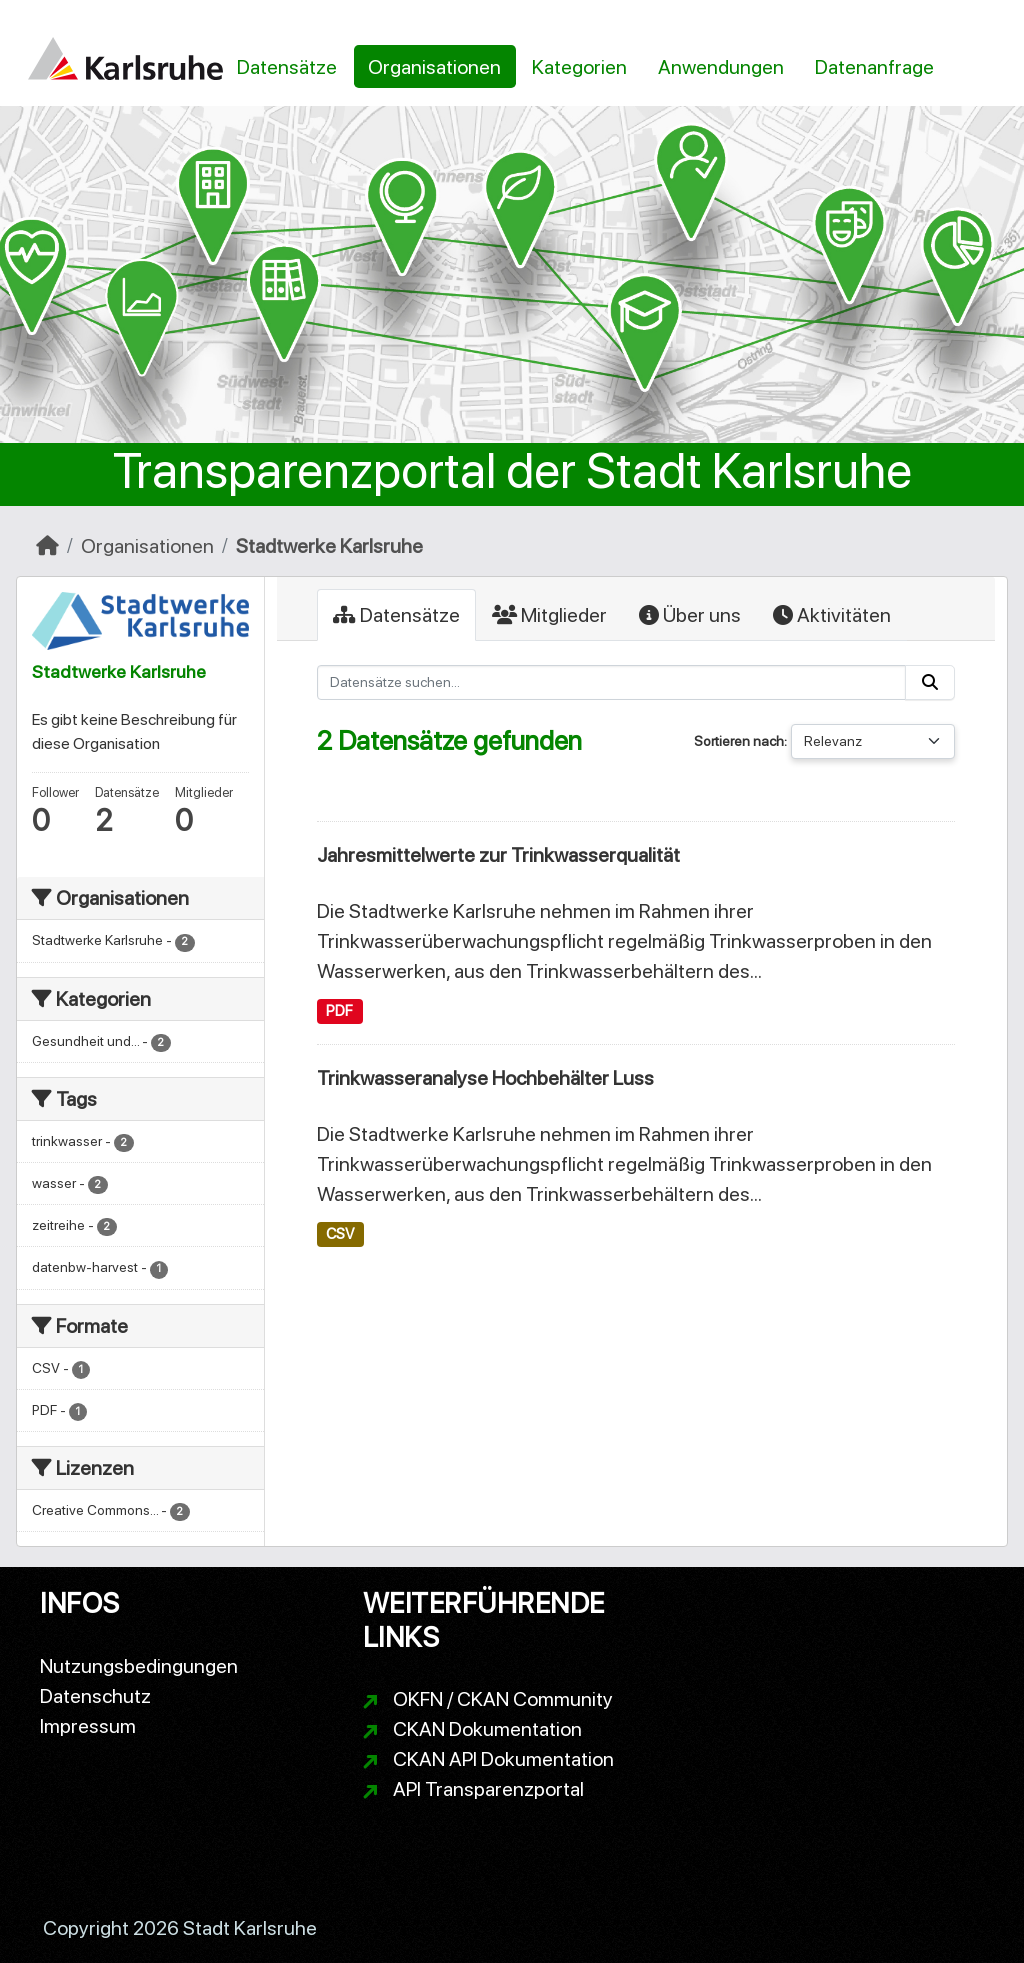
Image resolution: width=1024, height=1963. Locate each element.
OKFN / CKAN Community (503, 1699)
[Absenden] (930, 682)
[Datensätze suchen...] (612, 682)
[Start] (47, 546)
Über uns (690, 615)
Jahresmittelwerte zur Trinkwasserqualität (498, 855)
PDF (339, 1011)
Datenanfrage (874, 67)
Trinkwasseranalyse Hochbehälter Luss (485, 1078)
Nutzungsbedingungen (139, 1666)
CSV (340, 1234)
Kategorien (579, 67)
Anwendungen (721, 67)
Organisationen (434, 67)
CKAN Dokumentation (487, 1729)
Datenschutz (95, 1696)
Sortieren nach (739, 741)
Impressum (88, 1726)
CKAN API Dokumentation (503, 1759)
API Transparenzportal (488, 1789)
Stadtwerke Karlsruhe (329, 546)
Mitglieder (549, 615)
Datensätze (287, 67)
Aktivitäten (832, 615)
